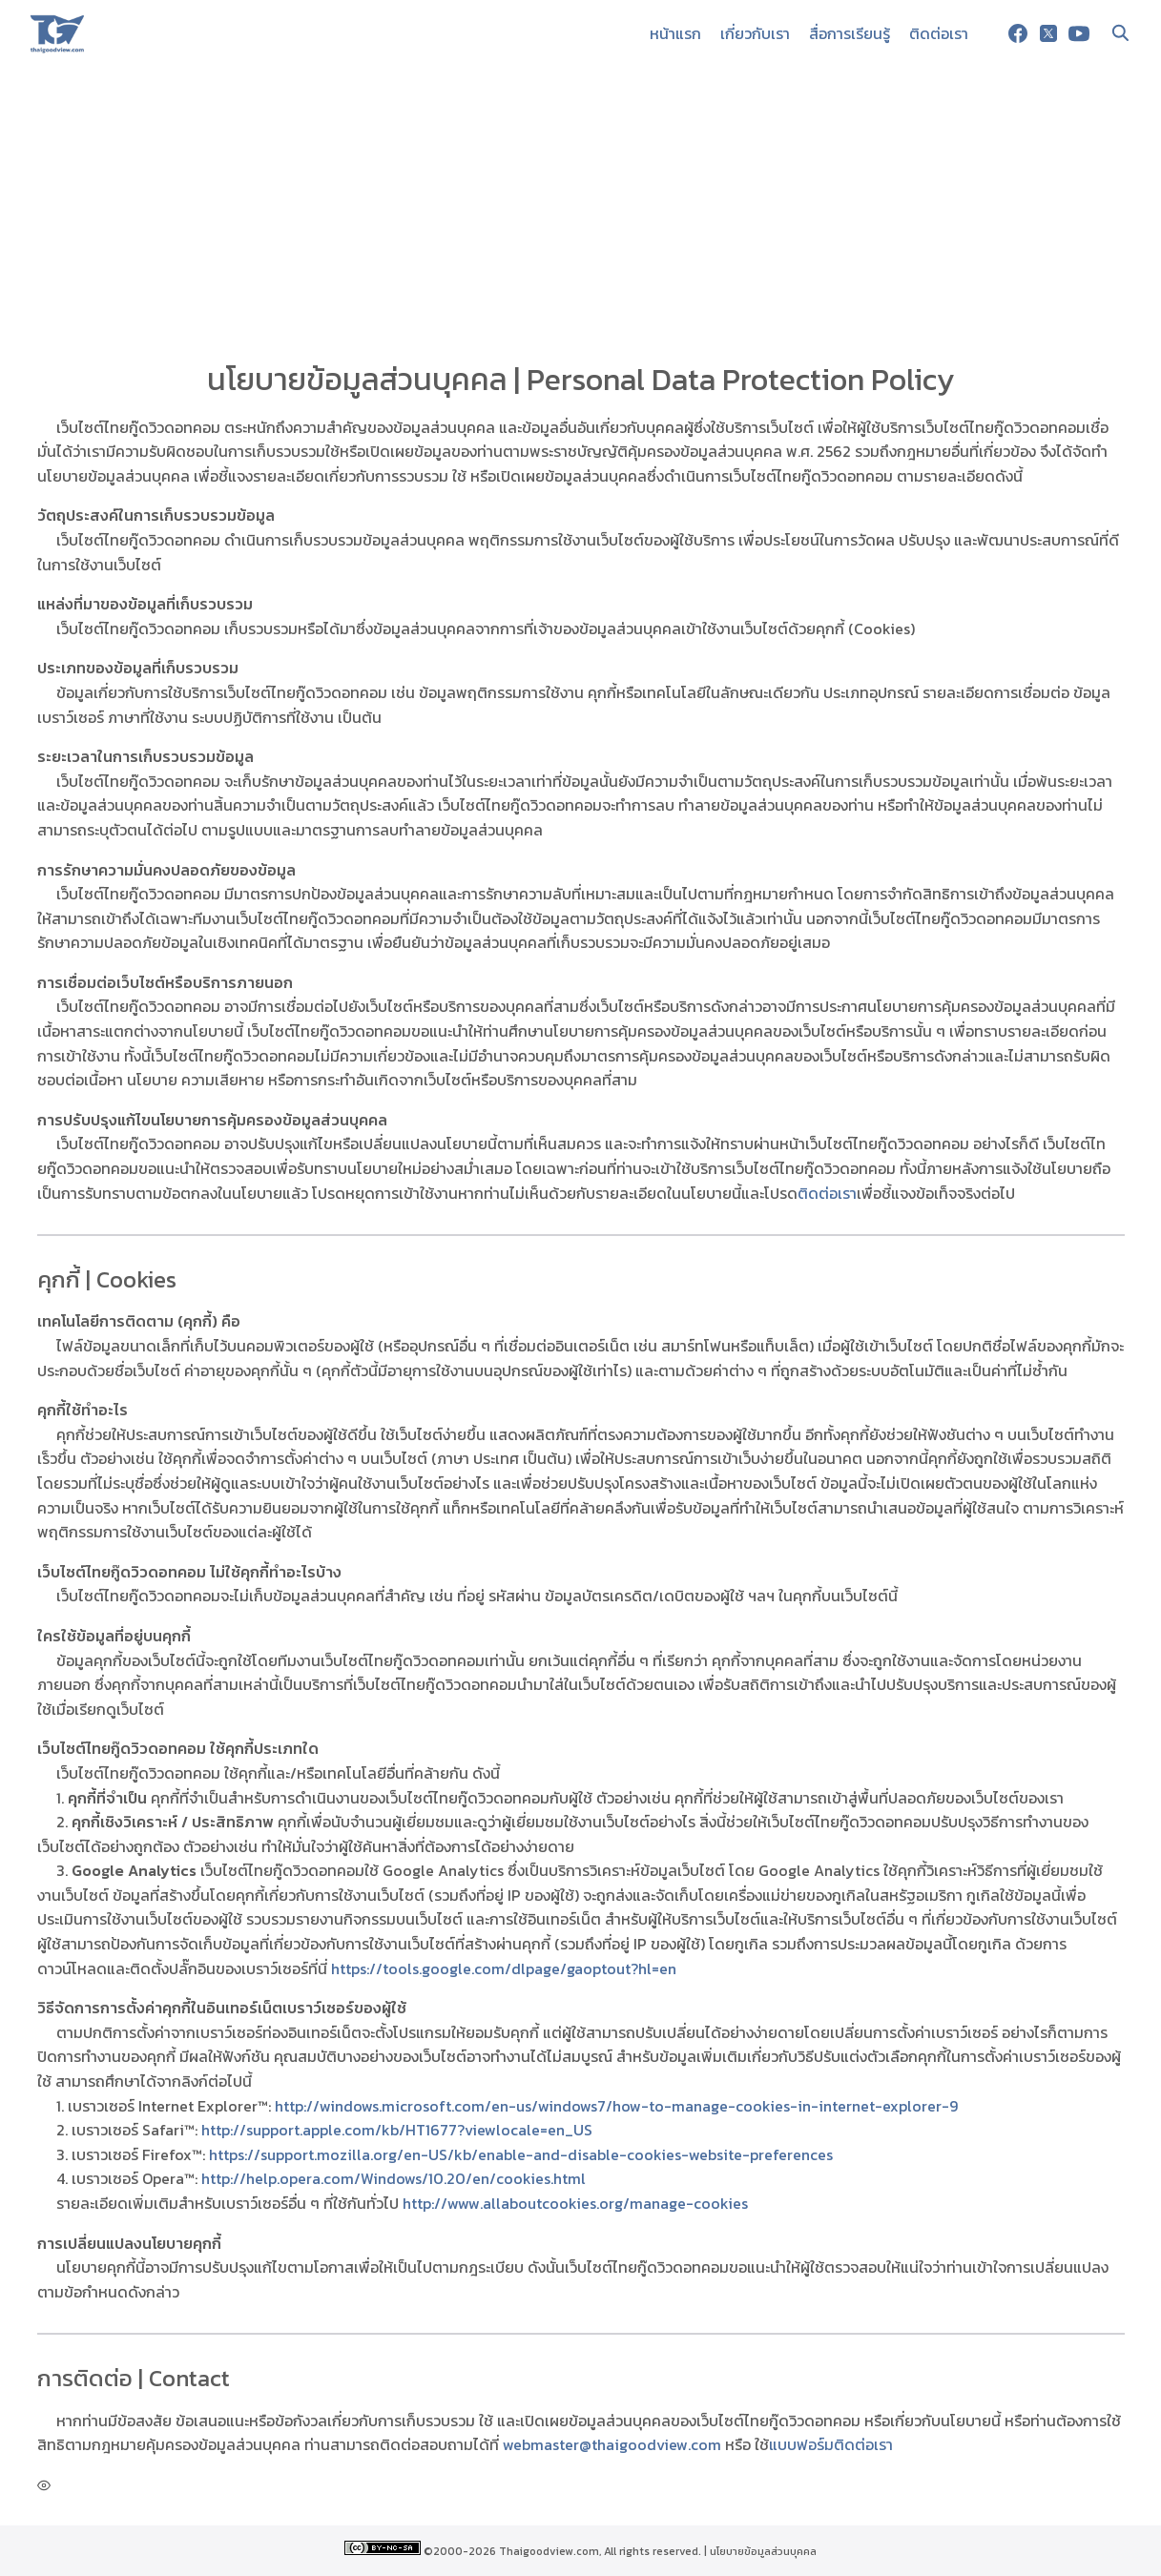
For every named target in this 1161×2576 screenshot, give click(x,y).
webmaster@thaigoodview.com (612, 2444)
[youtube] (1079, 33)
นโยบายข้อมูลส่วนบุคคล (763, 2551)
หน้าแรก (675, 33)
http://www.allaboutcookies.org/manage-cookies (575, 2203)
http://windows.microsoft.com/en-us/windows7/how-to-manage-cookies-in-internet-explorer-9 (616, 2105)
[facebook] (1017, 33)
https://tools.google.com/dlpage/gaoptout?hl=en (503, 1968)
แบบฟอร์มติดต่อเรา (831, 2444)
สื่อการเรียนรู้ (849, 33)
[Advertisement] (581, 209)
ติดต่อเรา (938, 33)
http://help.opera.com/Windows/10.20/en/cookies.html (393, 2178)
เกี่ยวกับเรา (755, 33)
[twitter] (1048, 33)
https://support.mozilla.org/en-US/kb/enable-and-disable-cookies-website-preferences (521, 2154)
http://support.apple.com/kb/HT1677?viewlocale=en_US (396, 2129)
